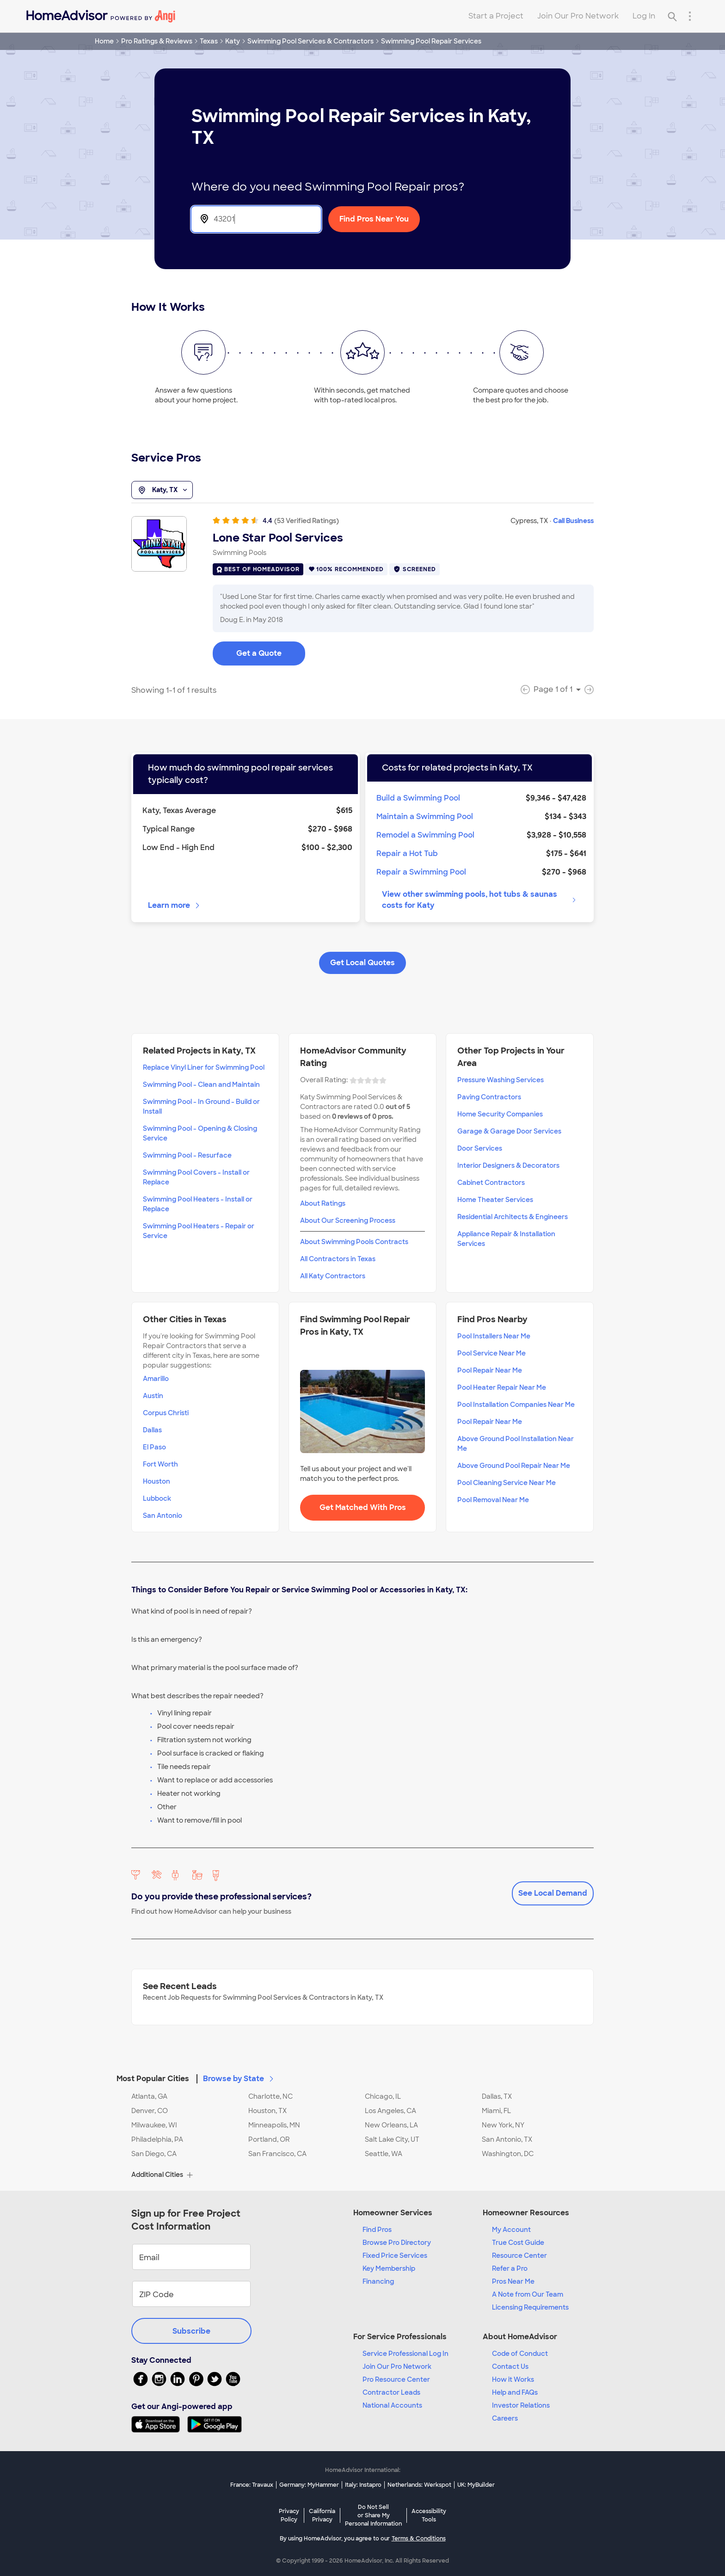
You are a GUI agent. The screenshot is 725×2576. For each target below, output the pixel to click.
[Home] (101, 16)
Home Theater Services (495, 1200)
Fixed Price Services (394, 2255)
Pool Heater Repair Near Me (501, 1387)
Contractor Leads (391, 2392)
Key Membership (388, 2268)
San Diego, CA (154, 2154)
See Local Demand (552, 1893)
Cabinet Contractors (491, 1182)
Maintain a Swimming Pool (424, 816)
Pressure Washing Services (500, 1080)
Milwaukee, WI (154, 2125)
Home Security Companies (500, 1114)
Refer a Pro (510, 2268)
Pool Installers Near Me (493, 1336)
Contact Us (510, 2366)
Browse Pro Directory (396, 2242)
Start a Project (495, 16)
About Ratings (322, 1203)
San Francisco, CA (277, 2154)
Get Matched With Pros (362, 1507)
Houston (156, 1481)
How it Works (513, 2379)
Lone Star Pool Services (278, 537)
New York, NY (503, 2125)
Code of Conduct (520, 2353)
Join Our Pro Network (578, 16)
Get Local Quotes (362, 963)
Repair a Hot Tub (407, 853)
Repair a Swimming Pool (421, 872)
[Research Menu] (690, 16)
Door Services (479, 1148)
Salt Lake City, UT (392, 2139)
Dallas (152, 1430)
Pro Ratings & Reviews (156, 41)
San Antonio (162, 1515)
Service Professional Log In (405, 2353)
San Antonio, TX (507, 2139)
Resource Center (519, 2255)
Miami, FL (496, 2111)
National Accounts (392, 2405)
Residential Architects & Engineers (512, 1217)
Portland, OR (269, 2139)
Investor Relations (521, 2405)
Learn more (174, 905)
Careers (505, 2418)
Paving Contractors (489, 1097)
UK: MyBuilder (476, 2485)
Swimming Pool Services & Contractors (310, 41)
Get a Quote (259, 653)
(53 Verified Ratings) (306, 521)
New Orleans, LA (391, 2125)
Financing (378, 2281)
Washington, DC (508, 2154)
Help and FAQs (515, 2392)
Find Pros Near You (374, 219)
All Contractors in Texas (337, 1259)
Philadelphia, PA (157, 2139)
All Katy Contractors (332, 1276)
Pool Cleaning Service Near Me (506, 1483)
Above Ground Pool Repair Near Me (513, 1465)
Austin (153, 1396)
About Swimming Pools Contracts (354, 1242)
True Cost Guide (518, 2242)
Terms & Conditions (419, 2538)
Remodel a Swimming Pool (425, 835)
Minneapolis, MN (274, 2125)
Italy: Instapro (363, 2485)
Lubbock (157, 1498)
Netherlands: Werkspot (419, 2485)
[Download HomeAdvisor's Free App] (159, 2424)
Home (104, 41)
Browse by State (239, 2078)
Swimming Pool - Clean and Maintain (201, 1084)
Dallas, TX (497, 2096)
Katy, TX (162, 490)
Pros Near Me (513, 2281)
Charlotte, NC (270, 2096)
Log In (644, 16)
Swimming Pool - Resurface (187, 1155)
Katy (232, 41)
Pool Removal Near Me (493, 1500)
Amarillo (156, 1378)
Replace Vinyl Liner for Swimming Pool (203, 1067)
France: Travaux (251, 2485)
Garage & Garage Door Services (509, 1131)
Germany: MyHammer (309, 2485)
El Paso (154, 1447)
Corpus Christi (166, 1413)
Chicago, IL (383, 2096)
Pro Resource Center (396, 2379)
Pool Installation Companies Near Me (516, 1404)
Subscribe (191, 2331)
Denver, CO (149, 2111)
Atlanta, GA (149, 2096)
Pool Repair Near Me (489, 1370)
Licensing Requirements (530, 2307)
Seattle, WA (383, 2154)
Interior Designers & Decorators (508, 1165)
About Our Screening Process (347, 1220)
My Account (511, 2229)
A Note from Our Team (527, 2294)
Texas (209, 41)
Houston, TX (267, 2111)
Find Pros (377, 2229)
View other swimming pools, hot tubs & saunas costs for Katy (479, 899)
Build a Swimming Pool (418, 798)
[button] (362, 2073)
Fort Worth (160, 1464)
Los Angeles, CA (390, 2111)
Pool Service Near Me (491, 1353)
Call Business (573, 521)
